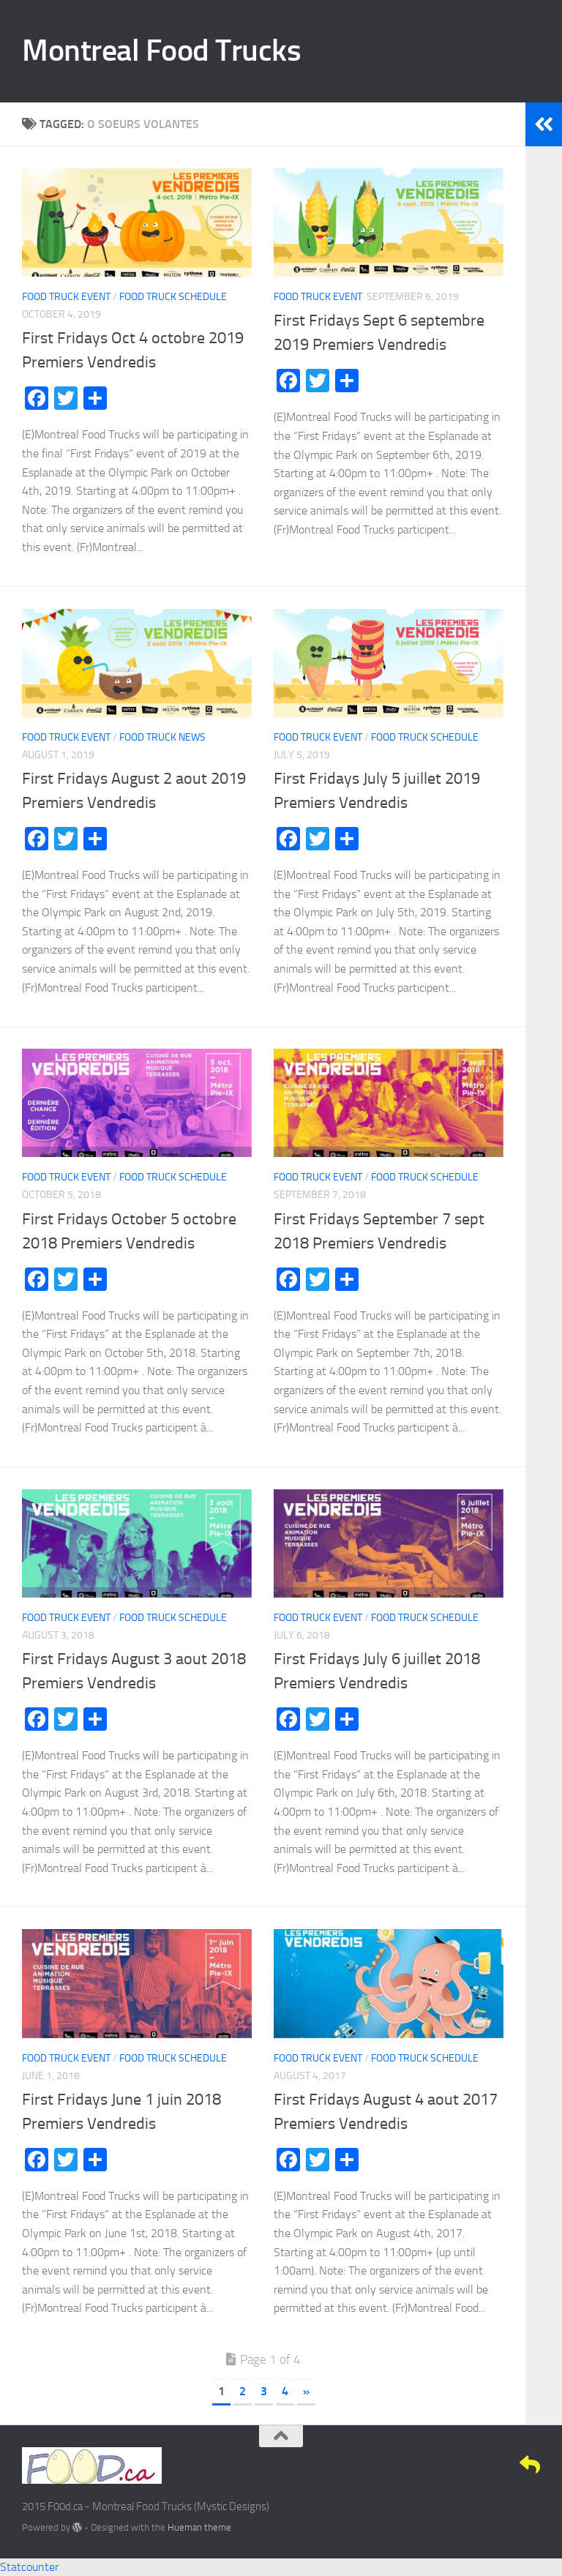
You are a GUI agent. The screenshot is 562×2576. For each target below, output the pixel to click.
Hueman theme (199, 2527)
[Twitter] (477, 2465)
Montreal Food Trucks (161, 50)
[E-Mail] (530, 2465)
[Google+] (503, 2465)
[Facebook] (451, 2465)
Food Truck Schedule (173, 297)
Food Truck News (162, 737)
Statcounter (29, 2567)
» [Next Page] (306, 2391)
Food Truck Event (66, 297)
